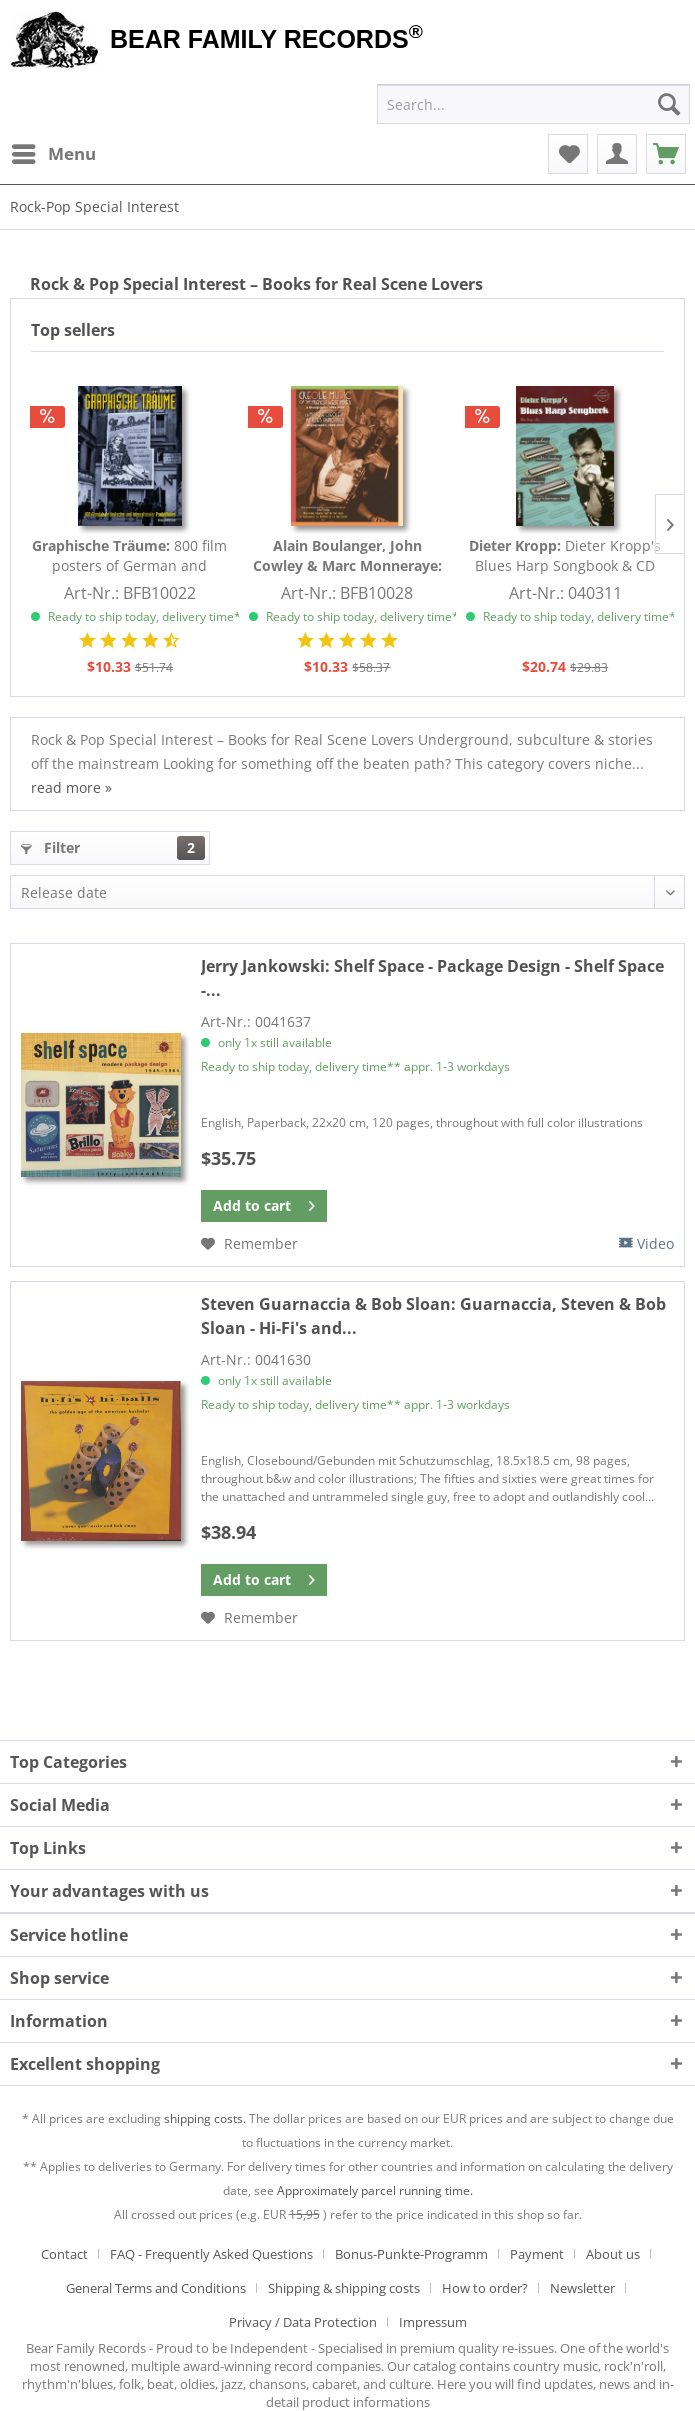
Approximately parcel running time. (375, 2190)
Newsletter (582, 2288)
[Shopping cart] (666, 154)
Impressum (433, 2322)
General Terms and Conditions (156, 2288)
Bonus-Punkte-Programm (411, 2254)
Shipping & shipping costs (344, 2288)
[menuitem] (53, 154)
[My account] (617, 154)
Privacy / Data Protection (303, 2322)
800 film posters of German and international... (129, 556)
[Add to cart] (264, 1206)
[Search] (669, 104)
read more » (71, 787)
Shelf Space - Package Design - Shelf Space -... (432, 978)
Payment (537, 2254)
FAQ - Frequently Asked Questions (211, 2254)
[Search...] (533, 104)
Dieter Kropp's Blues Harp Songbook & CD (565, 555)
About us (613, 2254)
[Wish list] (568, 154)
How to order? (485, 2288)
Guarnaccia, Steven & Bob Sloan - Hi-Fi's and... (433, 1316)
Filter (113, 848)
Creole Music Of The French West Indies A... (347, 556)
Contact (64, 2254)
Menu (54, 151)
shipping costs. (205, 2118)
